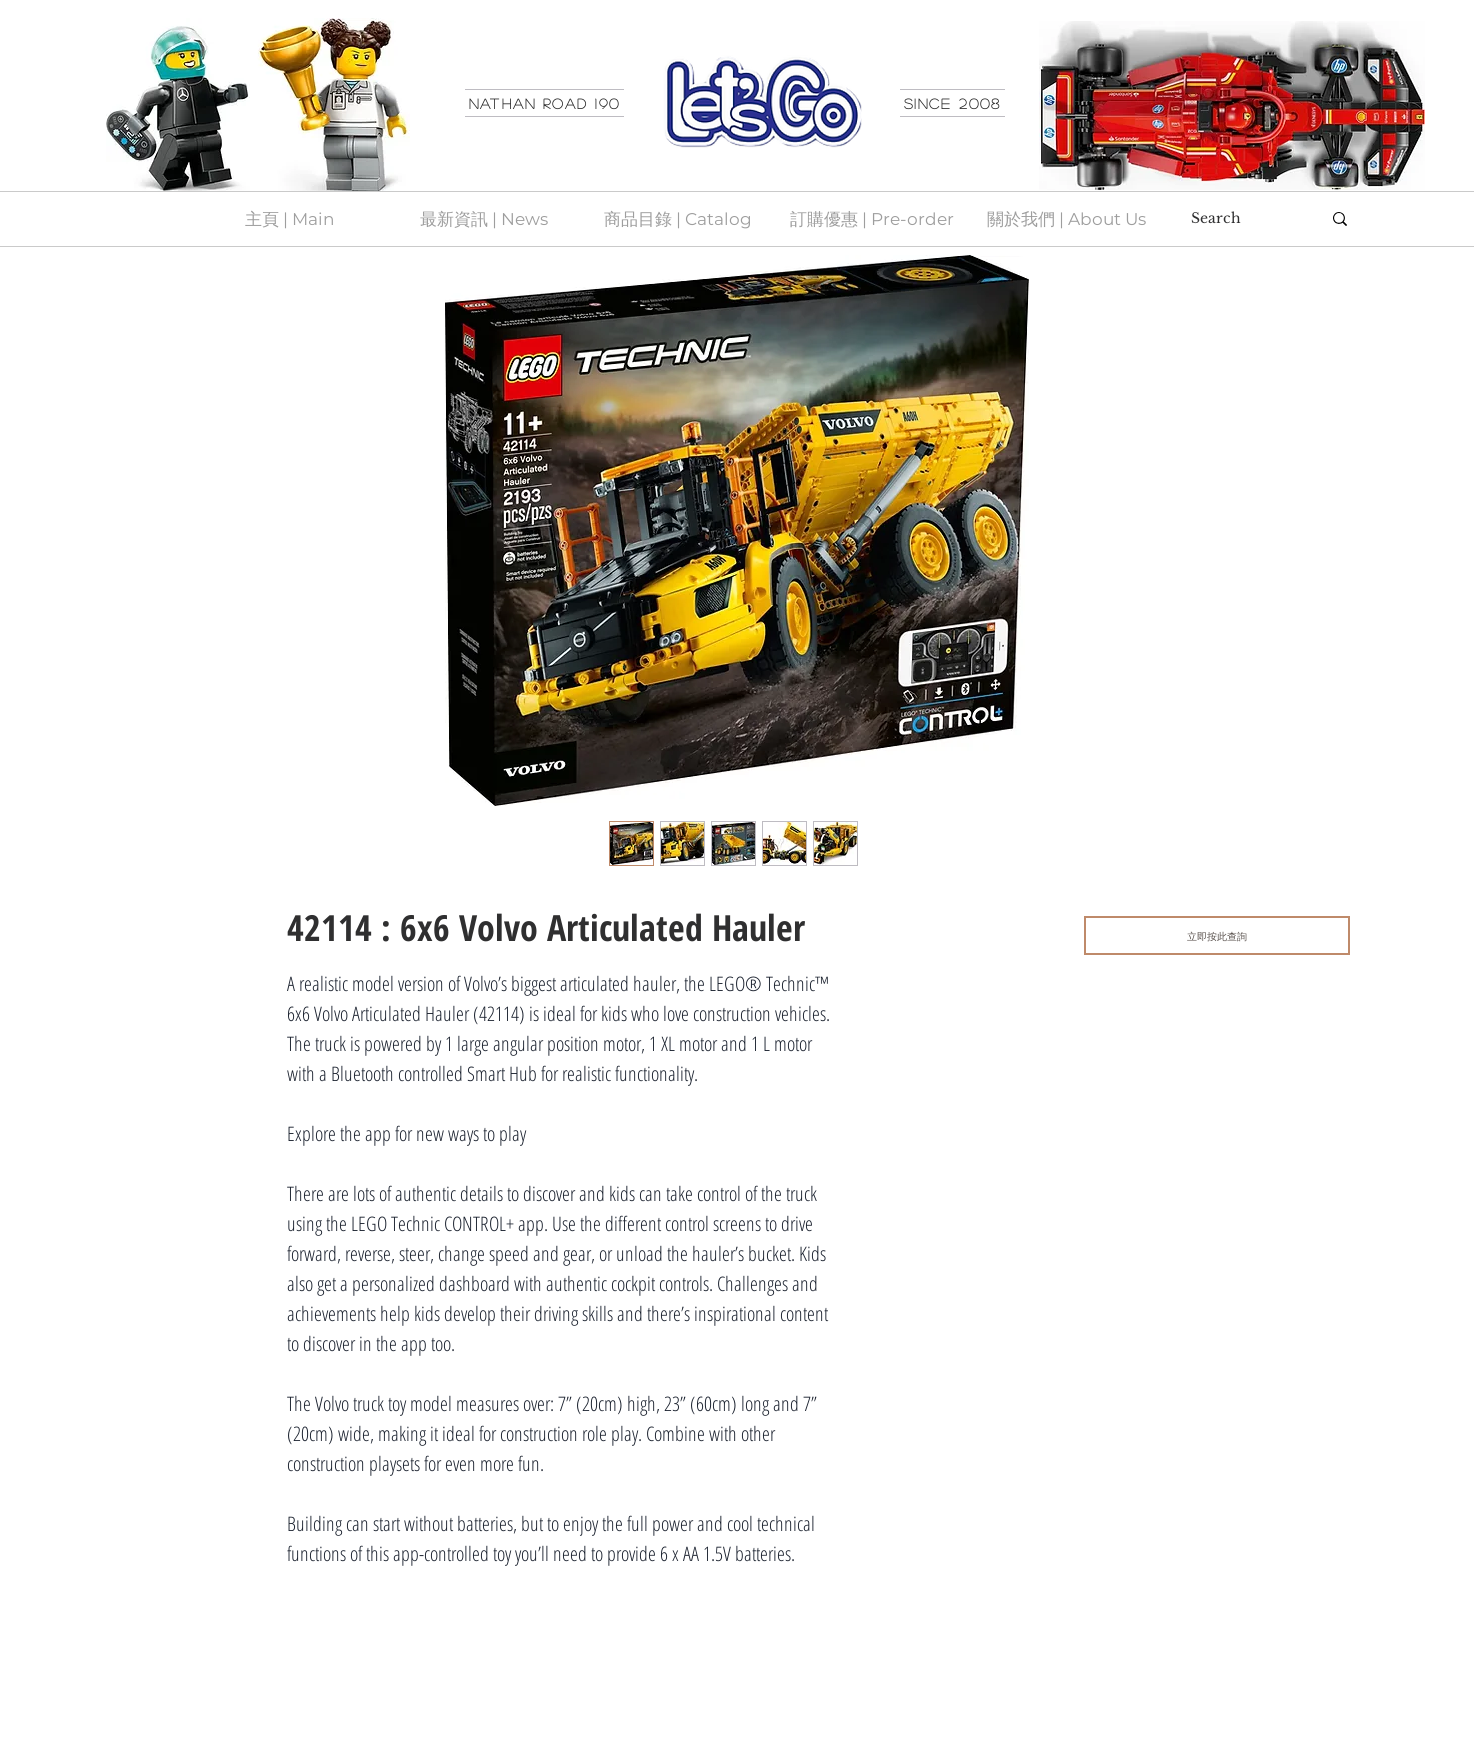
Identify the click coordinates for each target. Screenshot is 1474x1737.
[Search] (1241, 219)
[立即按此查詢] (1217, 935)
